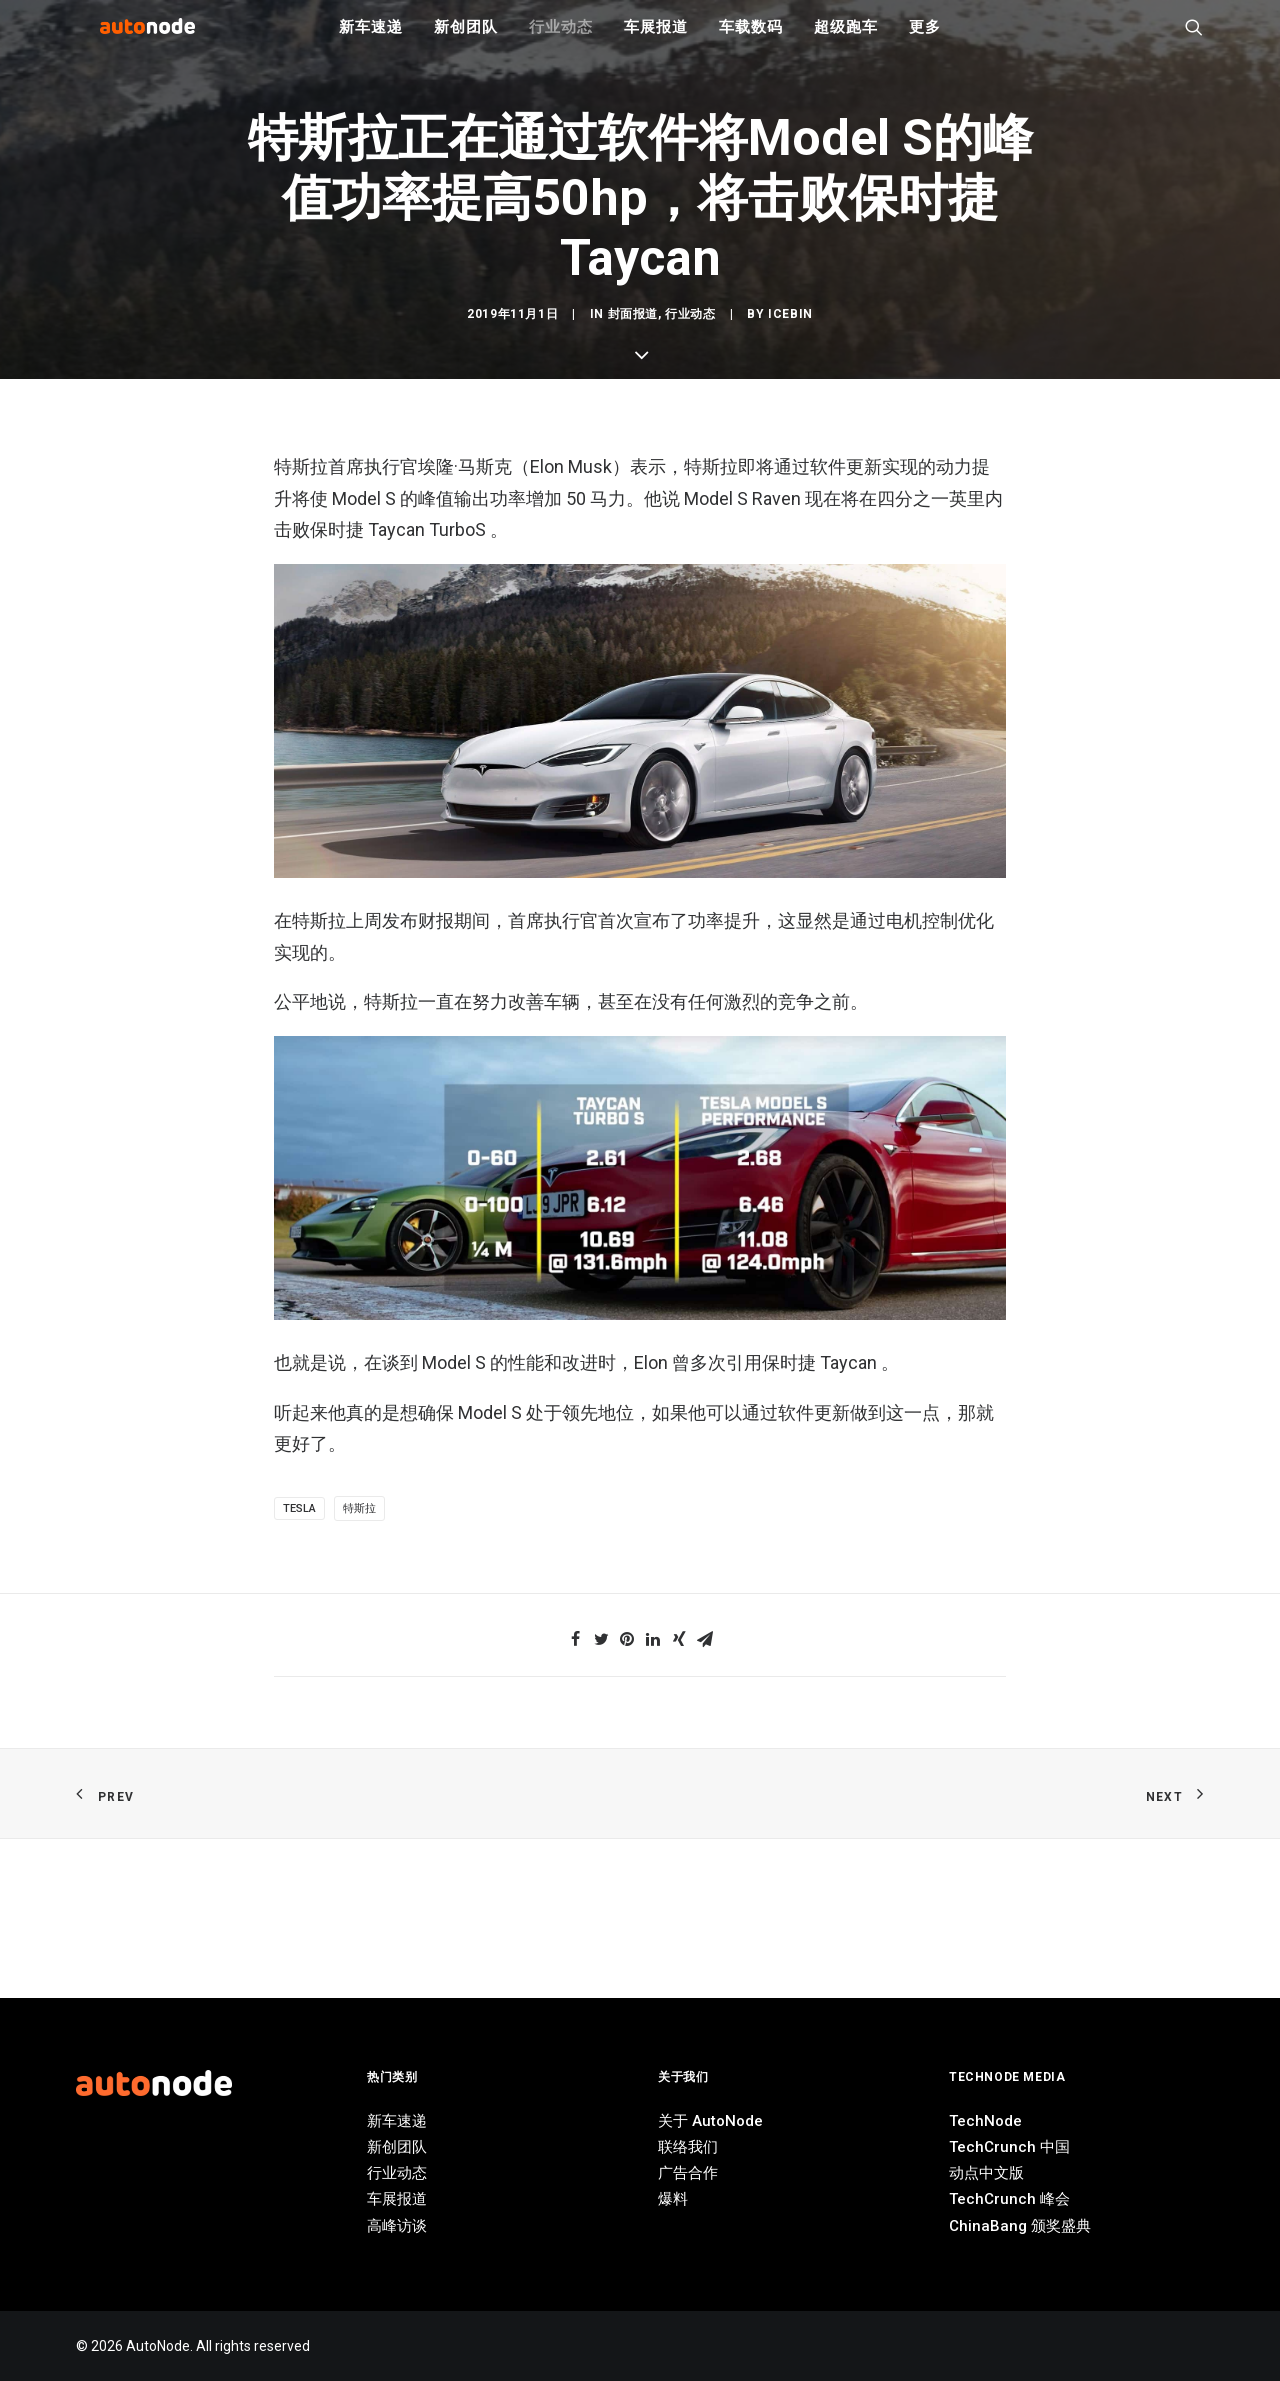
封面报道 (633, 1030)
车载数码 (750, 40)
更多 (925, 40)
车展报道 (655, 40)
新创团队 (465, 40)
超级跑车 (845, 40)
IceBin (790, 1030)
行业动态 (560, 40)
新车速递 (370, 40)
